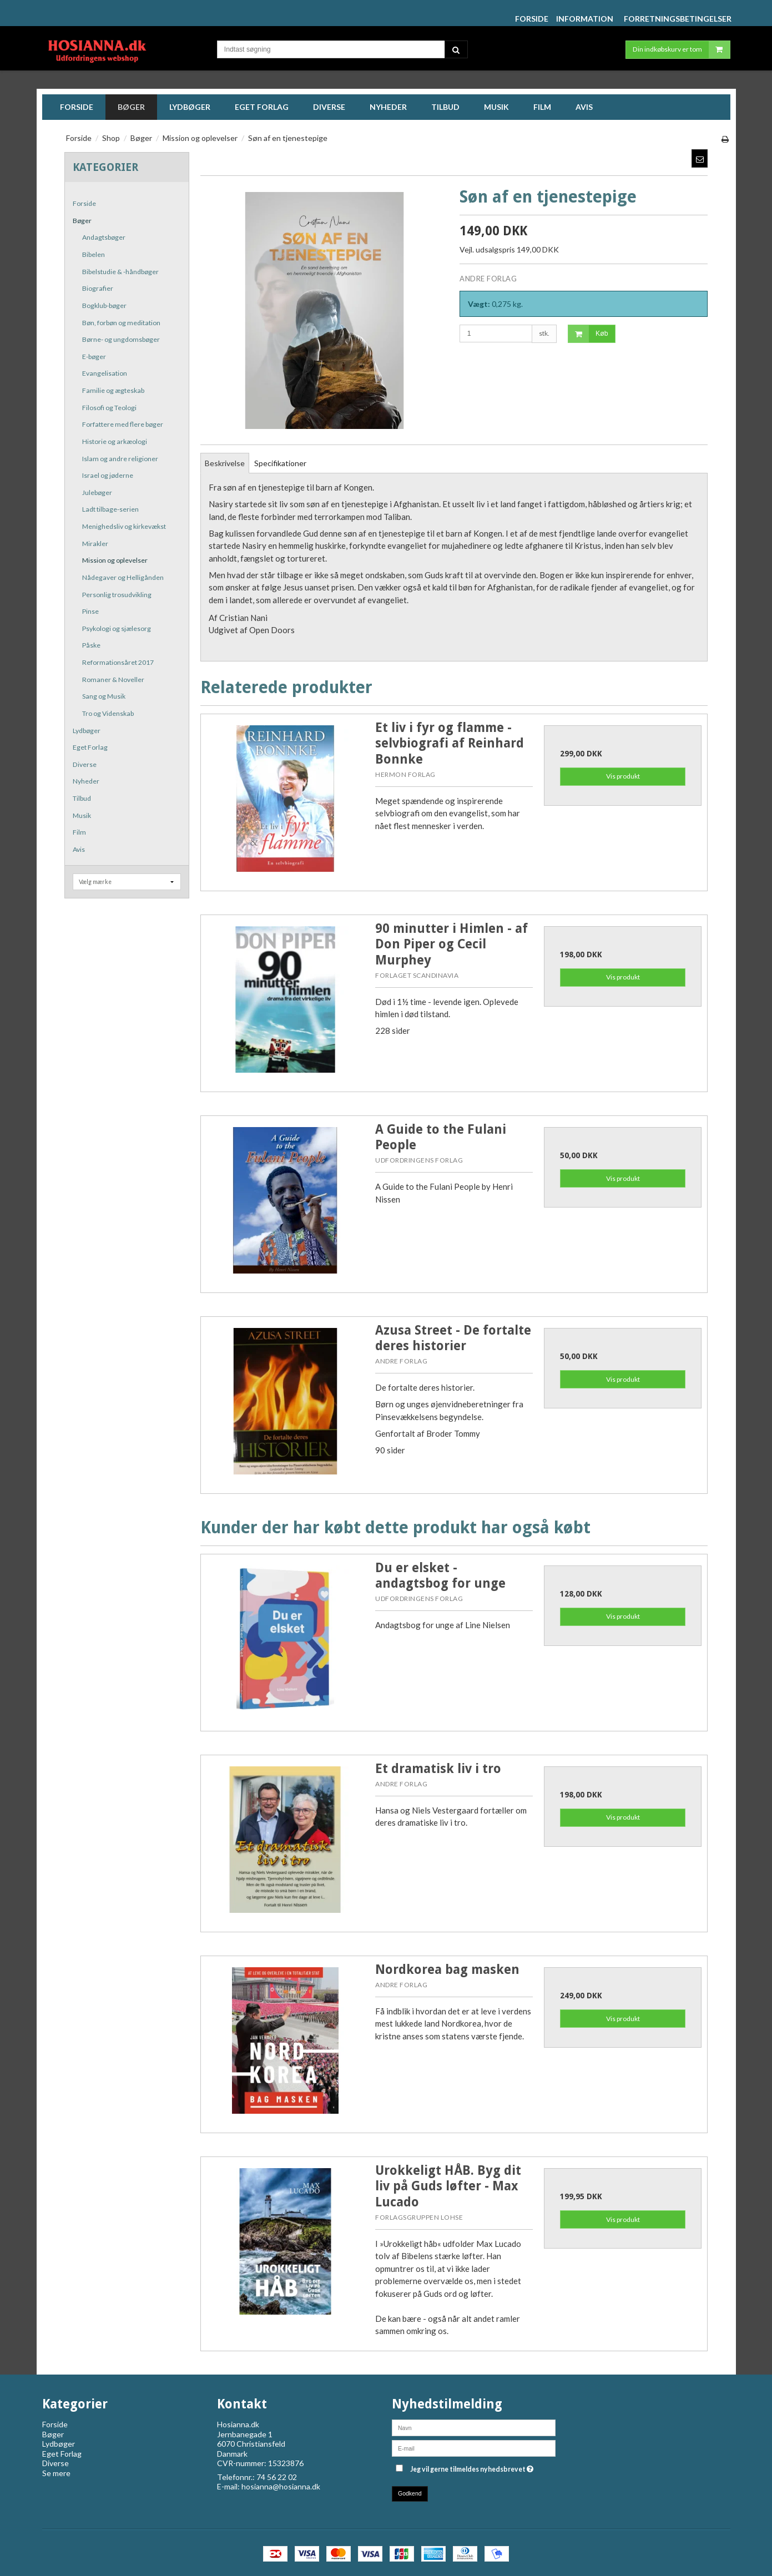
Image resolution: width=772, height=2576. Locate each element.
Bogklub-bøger (104, 305)
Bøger (82, 220)
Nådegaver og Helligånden (123, 577)
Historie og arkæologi (114, 441)
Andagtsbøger (103, 237)
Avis (79, 849)
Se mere (56, 2473)
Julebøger (97, 492)
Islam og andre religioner (120, 458)
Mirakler (95, 543)
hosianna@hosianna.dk (280, 2486)
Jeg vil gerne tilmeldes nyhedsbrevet (471, 2467)
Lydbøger (86, 730)
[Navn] (474, 2427)
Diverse (85, 764)
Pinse (90, 611)
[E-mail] (474, 2447)
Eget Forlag (90, 747)
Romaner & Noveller (113, 679)
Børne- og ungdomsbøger (121, 339)
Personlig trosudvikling (117, 594)
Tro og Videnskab (108, 713)
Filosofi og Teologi (109, 407)
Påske (91, 645)
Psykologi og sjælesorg (116, 628)
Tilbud (82, 798)
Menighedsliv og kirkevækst (124, 526)
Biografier (97, 288)
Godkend (410, 2493)
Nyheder (86, 781)
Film (79, 832)
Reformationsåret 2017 (118, 662)
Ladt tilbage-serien (110, 509)
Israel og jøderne (107, 475)
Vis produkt (623, 776)
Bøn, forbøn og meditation (121, 323)
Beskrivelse (225, 463)
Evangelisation (104, 373)
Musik (82, 815)
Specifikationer (280, 463)
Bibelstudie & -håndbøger (120, 271)
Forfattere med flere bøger (122, 424)
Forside (84, 203)
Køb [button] (588, 333)
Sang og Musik (103, 696)
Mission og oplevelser (115, 560)
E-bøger (94, 356)
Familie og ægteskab (113, 390)
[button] (700, 158)
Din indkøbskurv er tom (681, 49)
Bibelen (93, 254)
